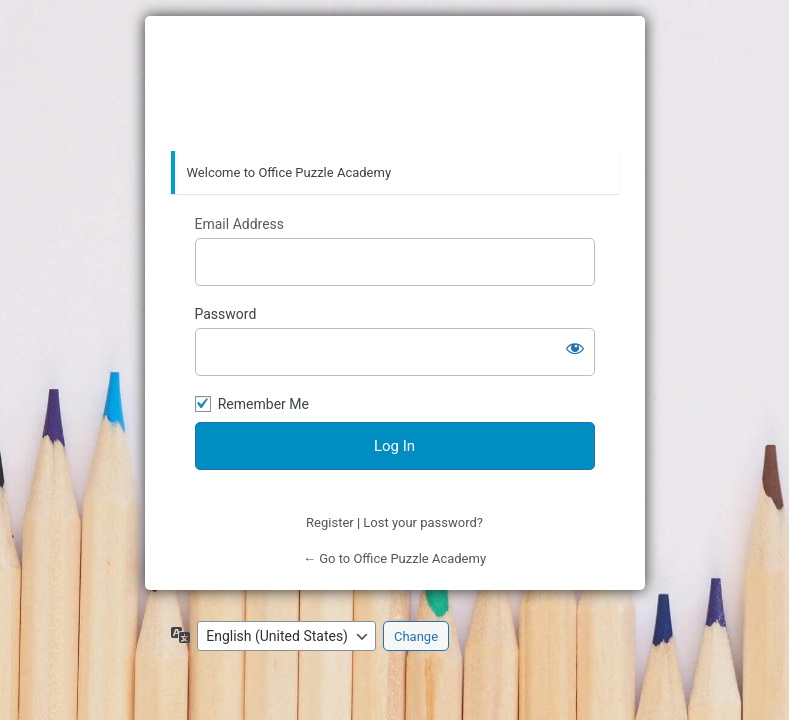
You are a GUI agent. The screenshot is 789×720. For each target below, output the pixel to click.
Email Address (240, 224)
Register (330, 522)
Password (226, 314)
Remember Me (263, 404)
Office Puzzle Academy (395, 84)
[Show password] (575, 348)
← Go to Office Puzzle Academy (394, 558)
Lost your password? (423, 522)
